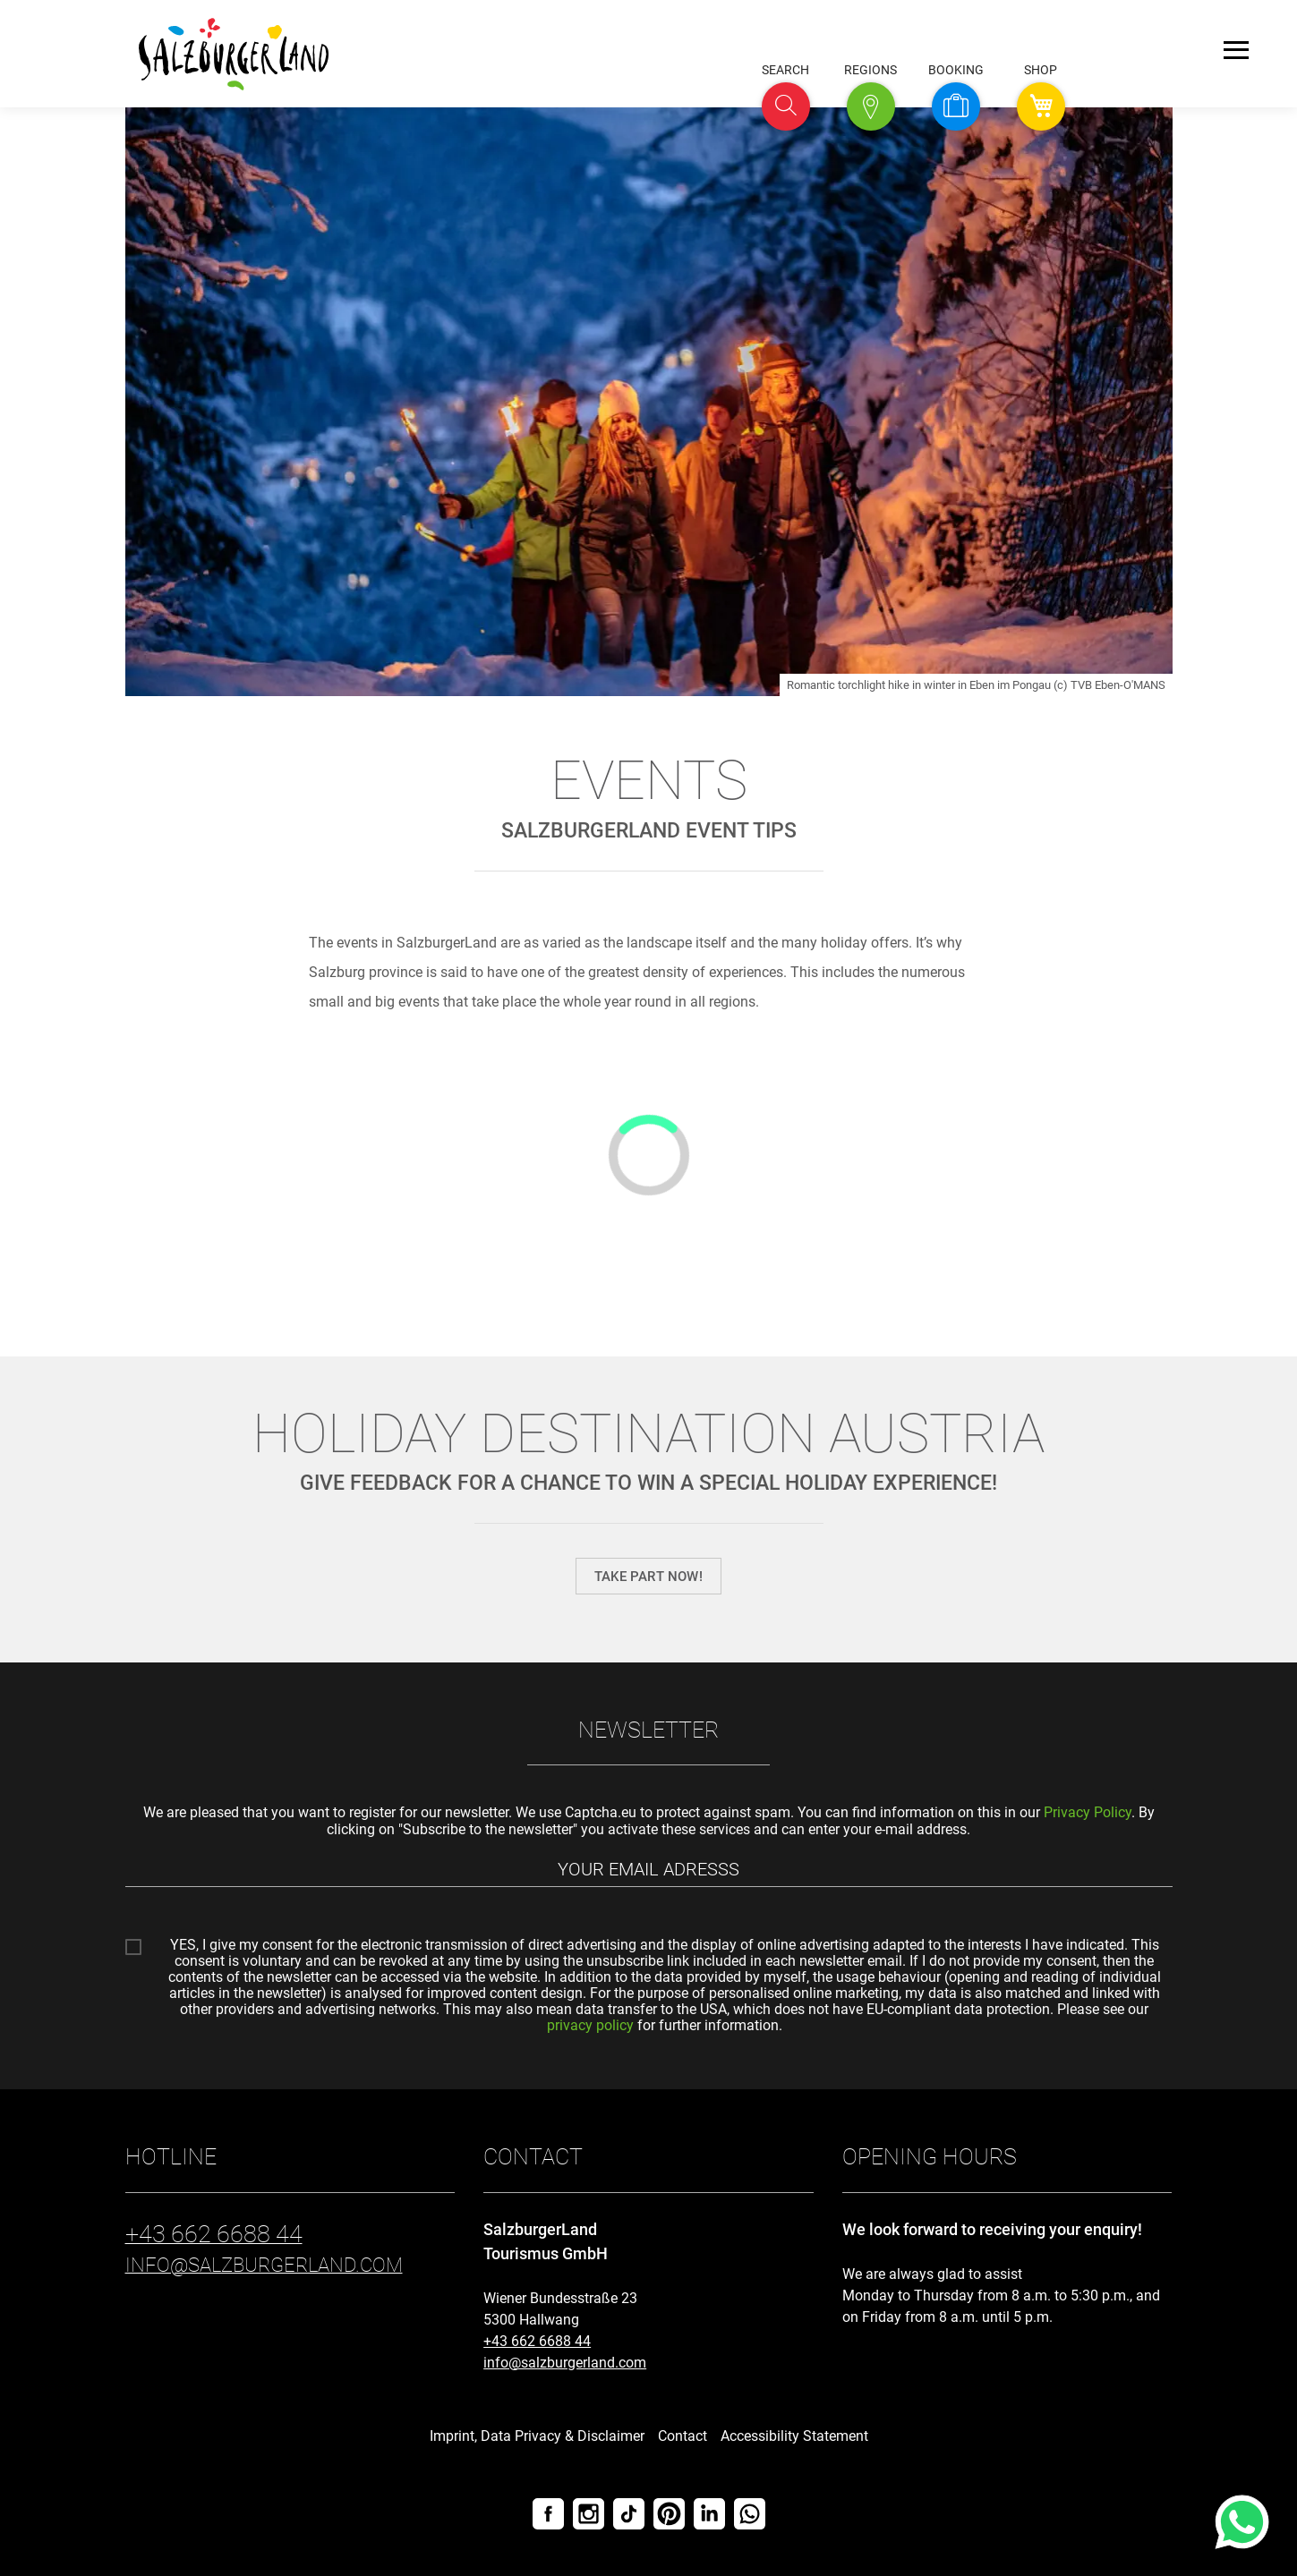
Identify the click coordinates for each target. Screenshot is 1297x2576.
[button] (786, 106)
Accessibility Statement (794, 2435)
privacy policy (590, 2025)
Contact (682, 2435)
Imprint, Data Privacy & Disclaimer (537, 2435)
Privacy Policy (1087, 1812)
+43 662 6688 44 (537, 2341)
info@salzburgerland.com (564, 2362)
